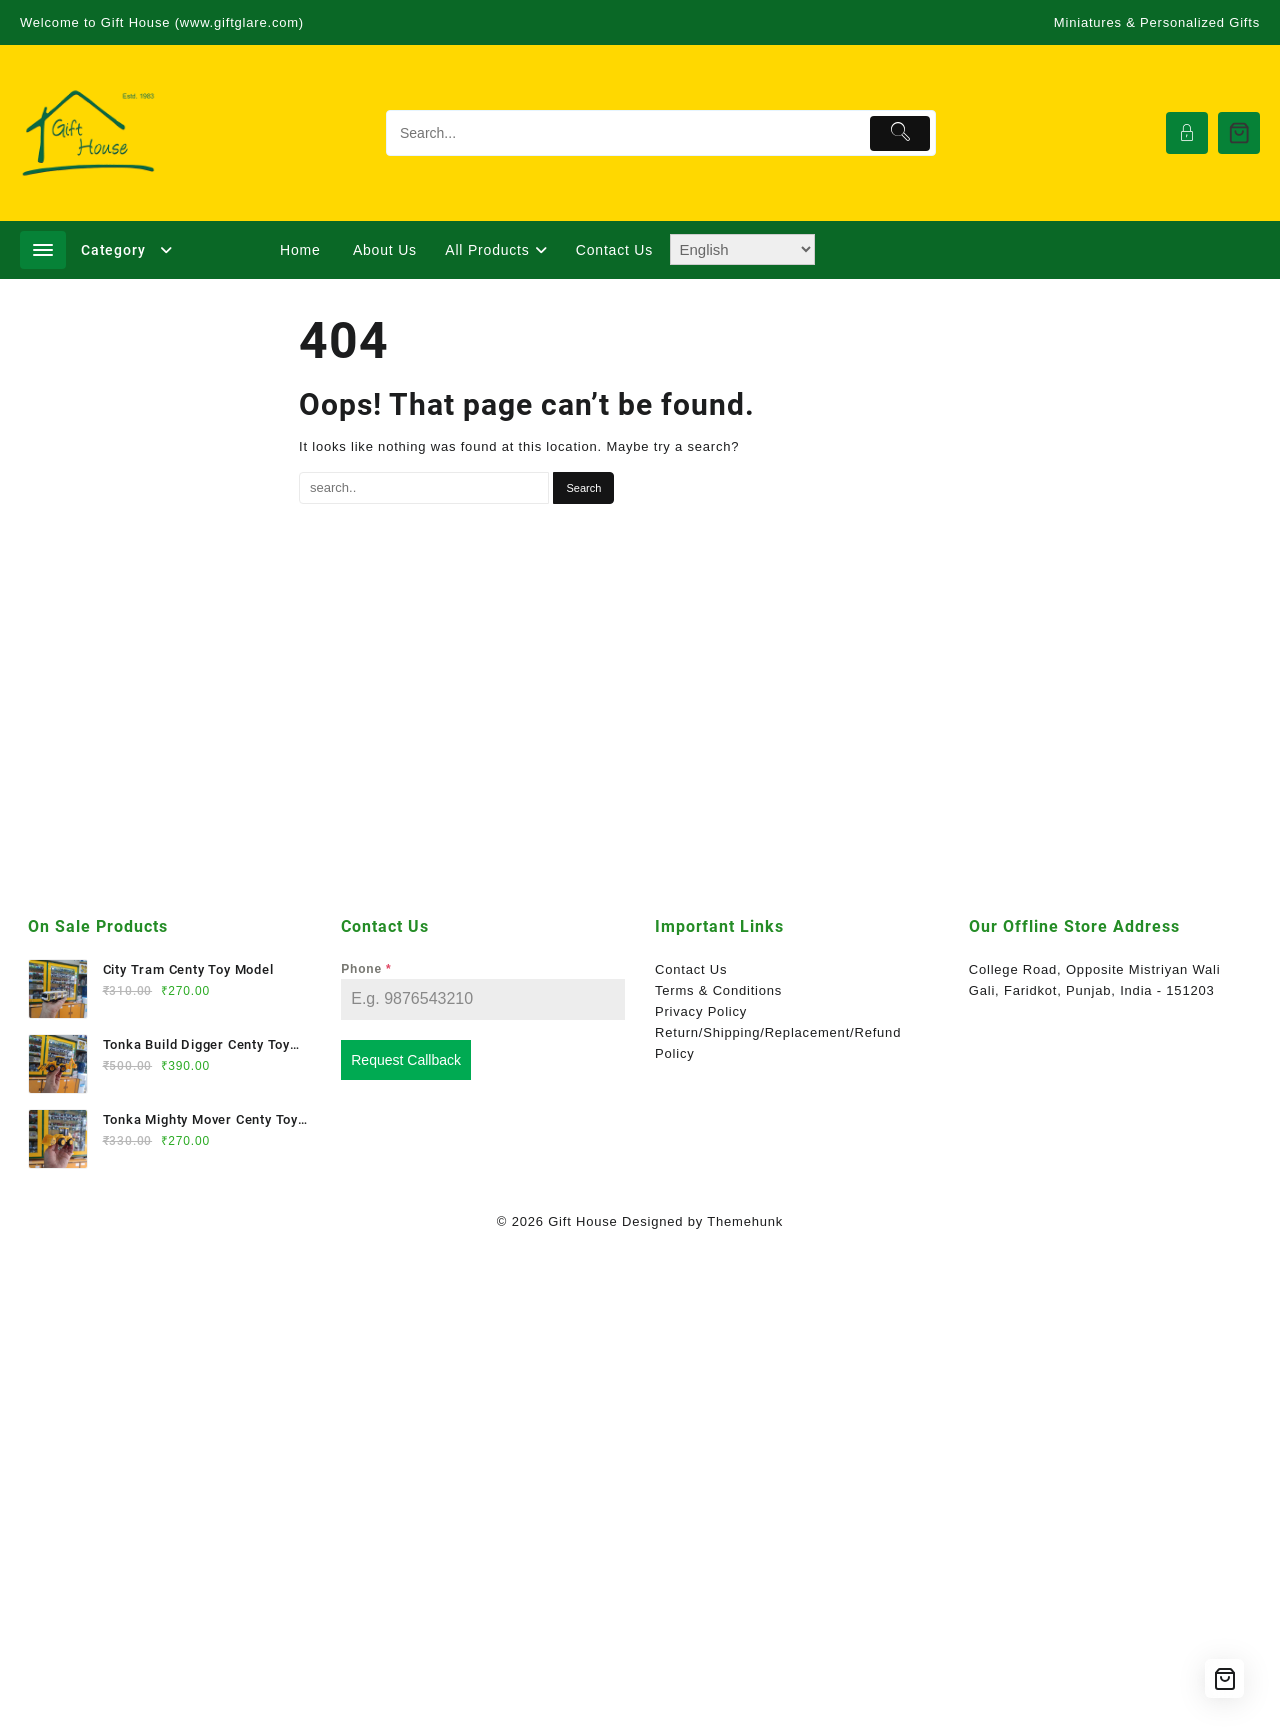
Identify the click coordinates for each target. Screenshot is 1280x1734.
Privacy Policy (701, 1011)
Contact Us (691, 969)
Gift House (582, 1221)
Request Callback (406, 1060)
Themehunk (745, 1221)
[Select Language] (742, 249)
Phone (366, 969)
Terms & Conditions (718, 990)
